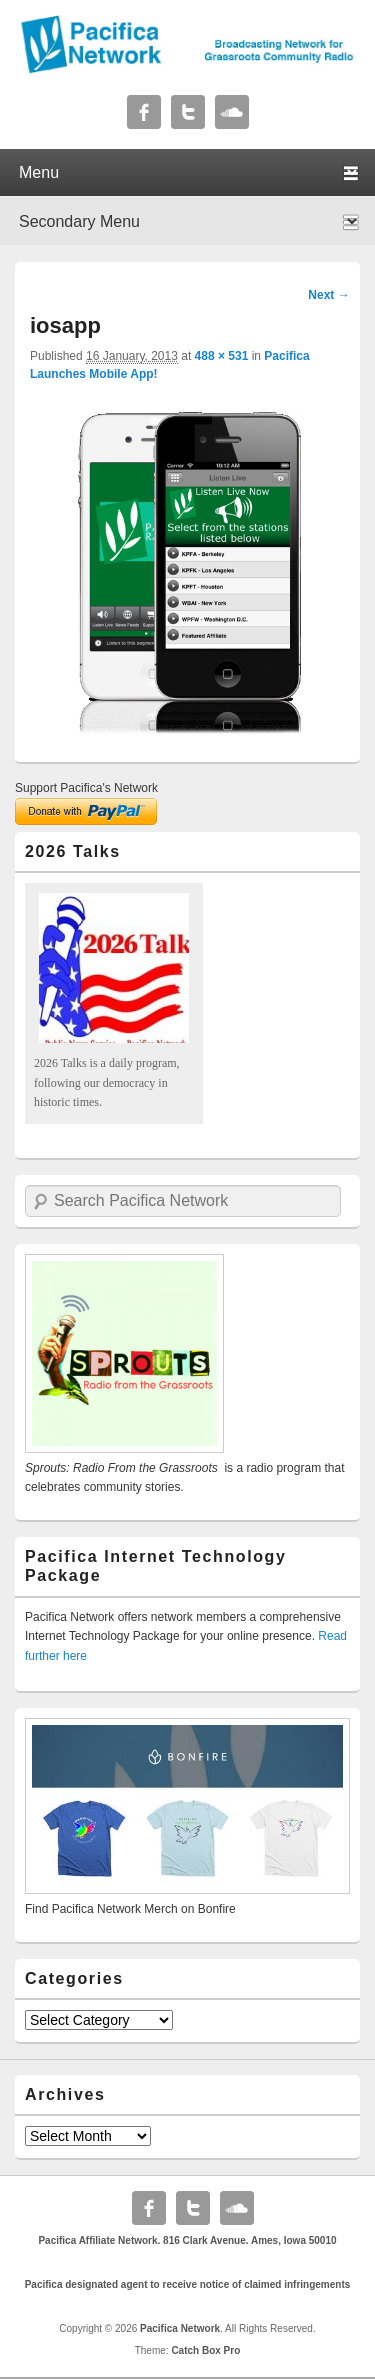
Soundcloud (232, 112)
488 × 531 (222, 356)
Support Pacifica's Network (86, 788)
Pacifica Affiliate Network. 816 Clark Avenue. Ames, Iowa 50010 (187, 2240)
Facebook (144, 112)
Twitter (188, 112)
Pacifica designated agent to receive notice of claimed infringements (188, 2284)
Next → (328, 295)
